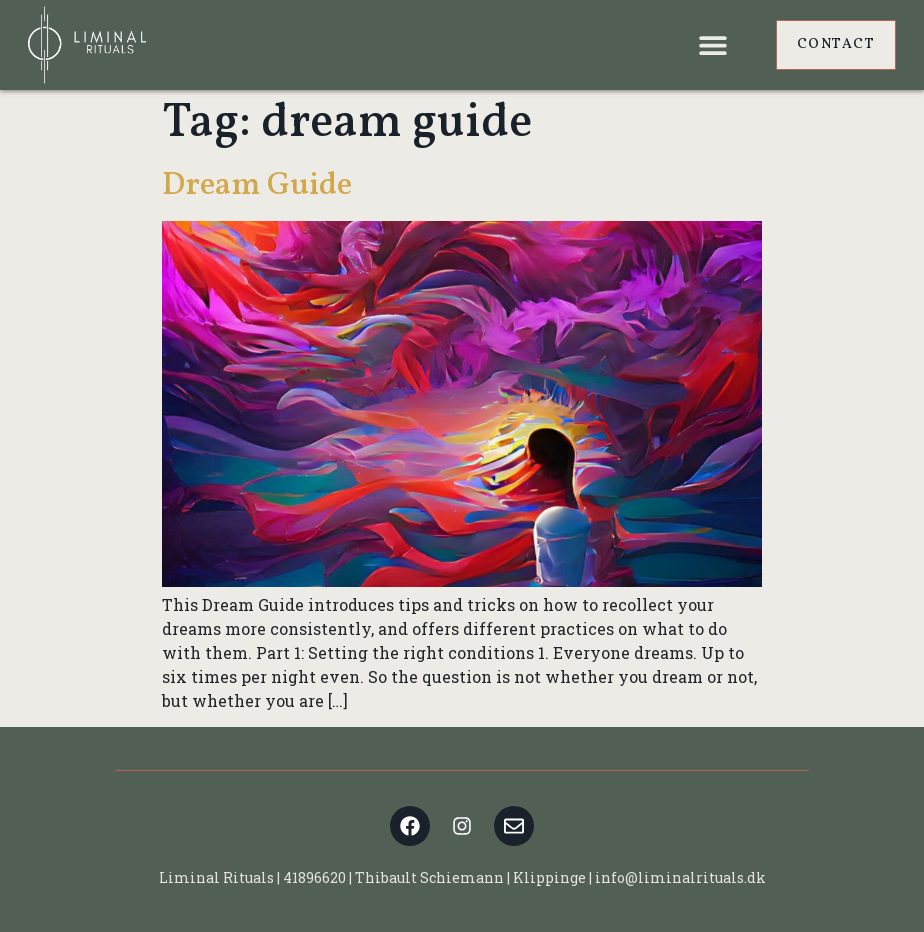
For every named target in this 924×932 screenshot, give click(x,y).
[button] (713, 45)
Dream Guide (257, 186)
